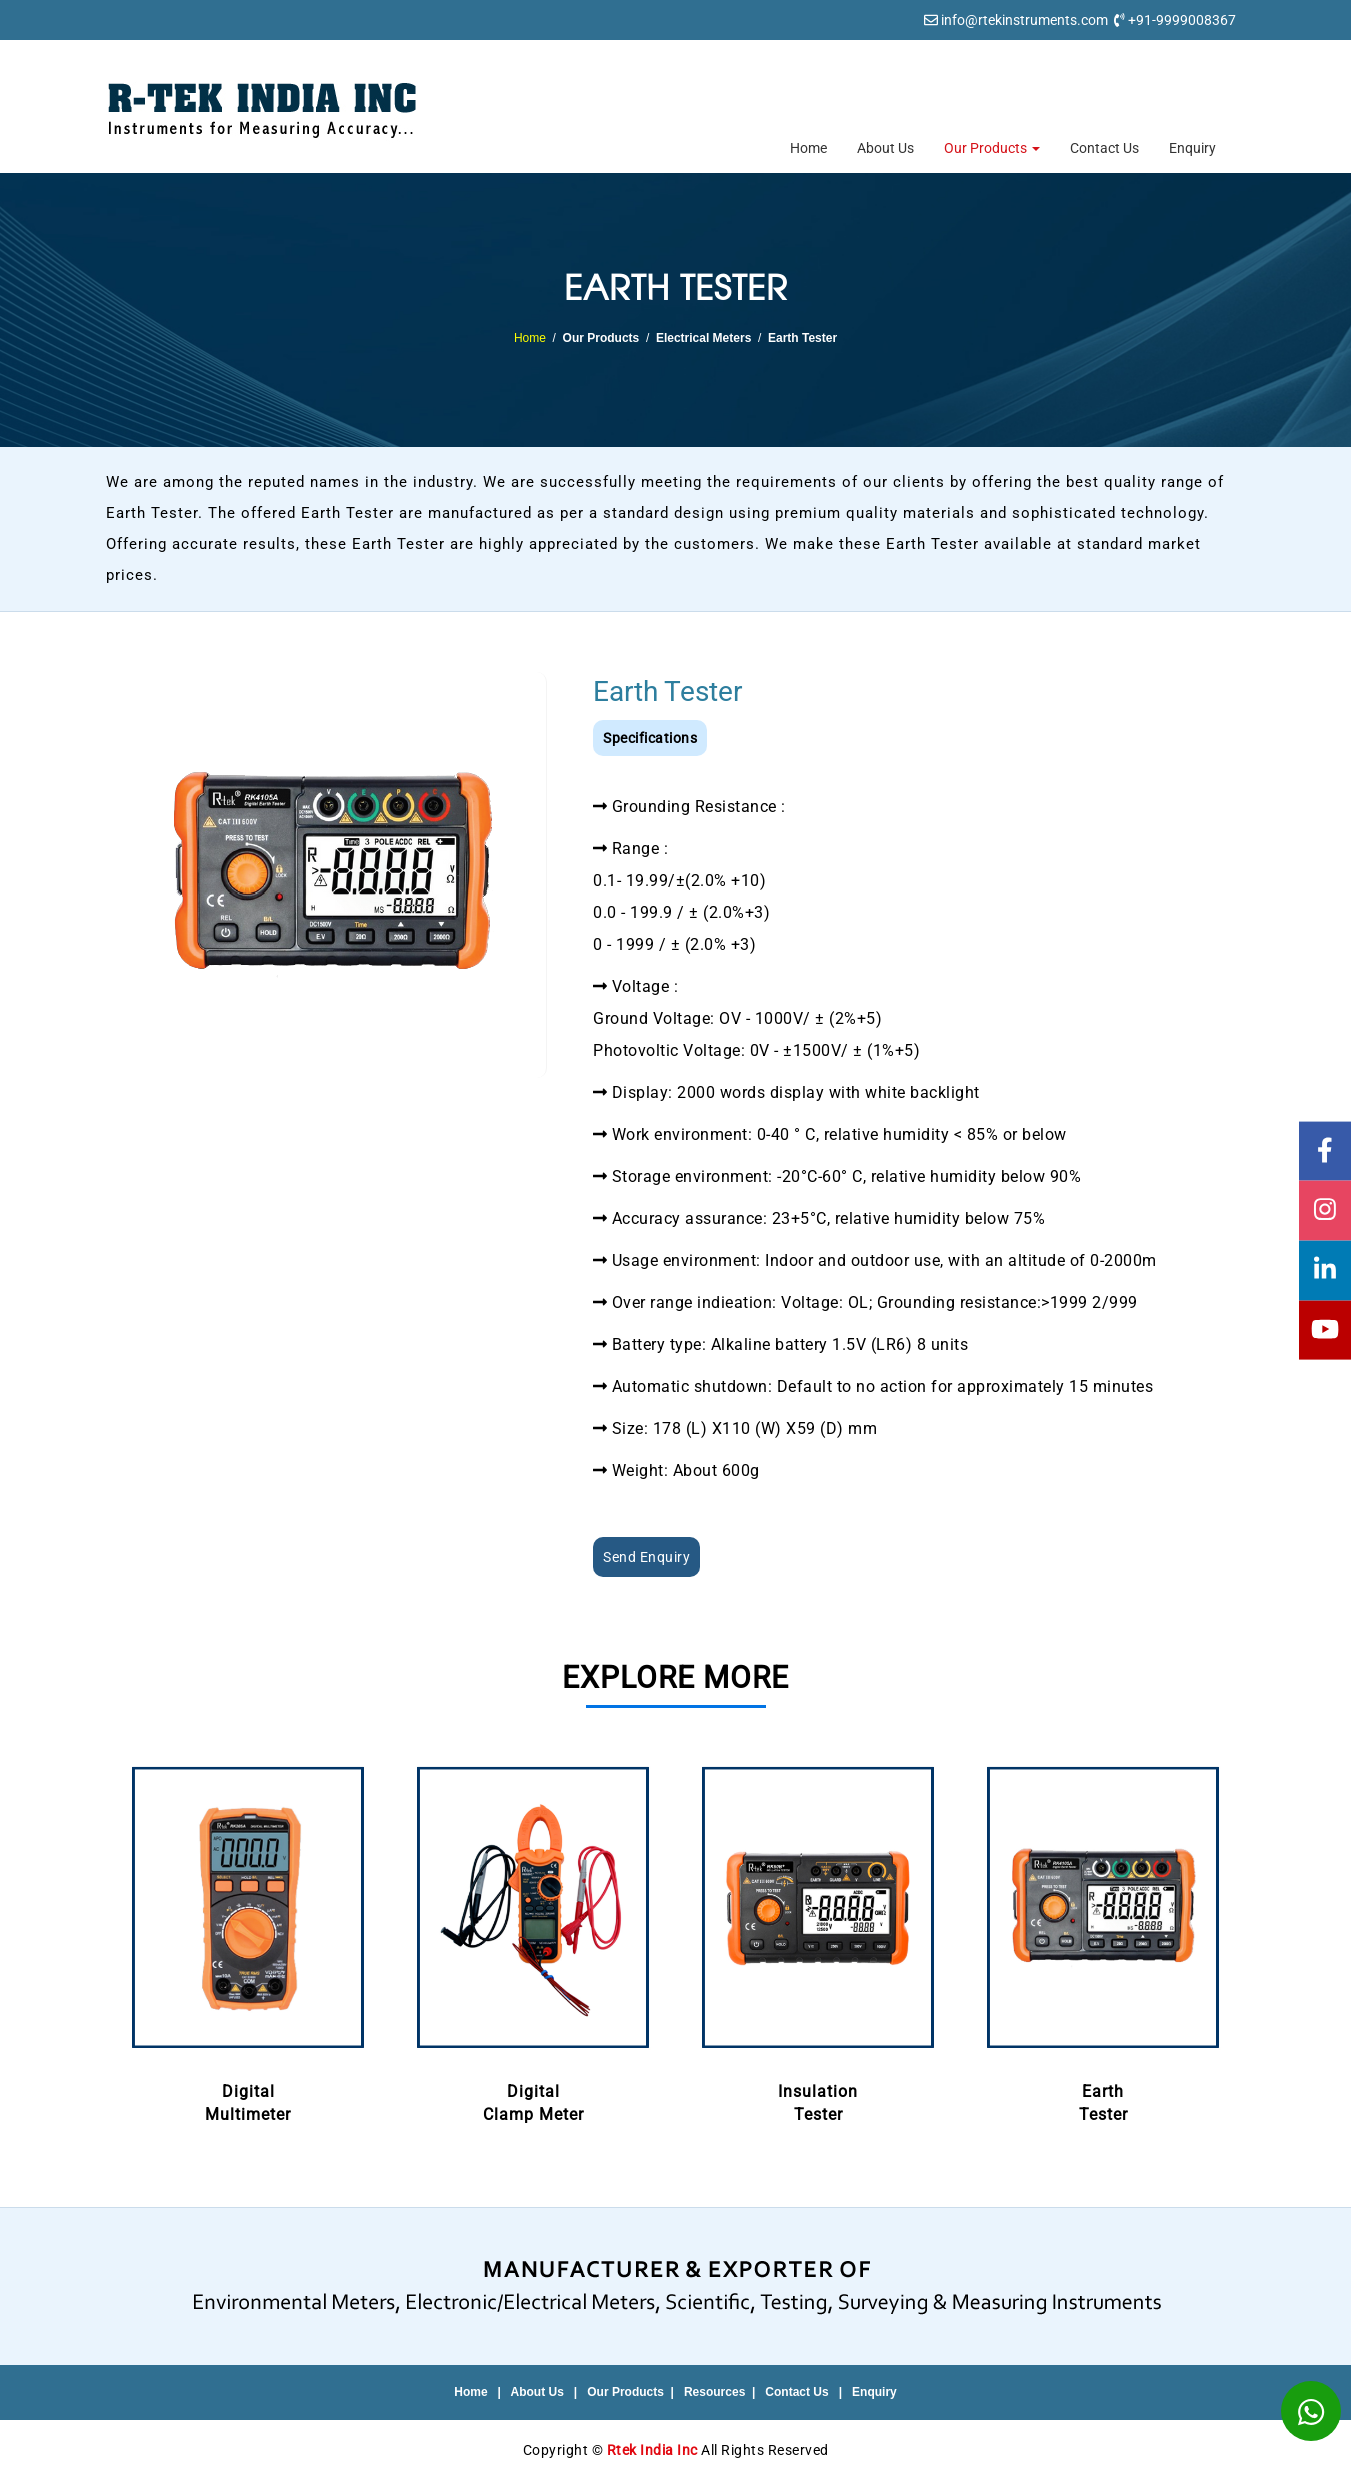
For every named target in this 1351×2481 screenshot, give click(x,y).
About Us (885, 148)
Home (808, 148)
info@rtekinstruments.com (1024, 20)
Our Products (992, 148)
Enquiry (1192, 148)
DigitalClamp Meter (533, 1941)
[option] (248, 1942)
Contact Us (1104, 148)
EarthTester (1103, 1941)
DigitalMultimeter (248, 1941)
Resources (714, 2392)
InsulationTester (818, 1941)
